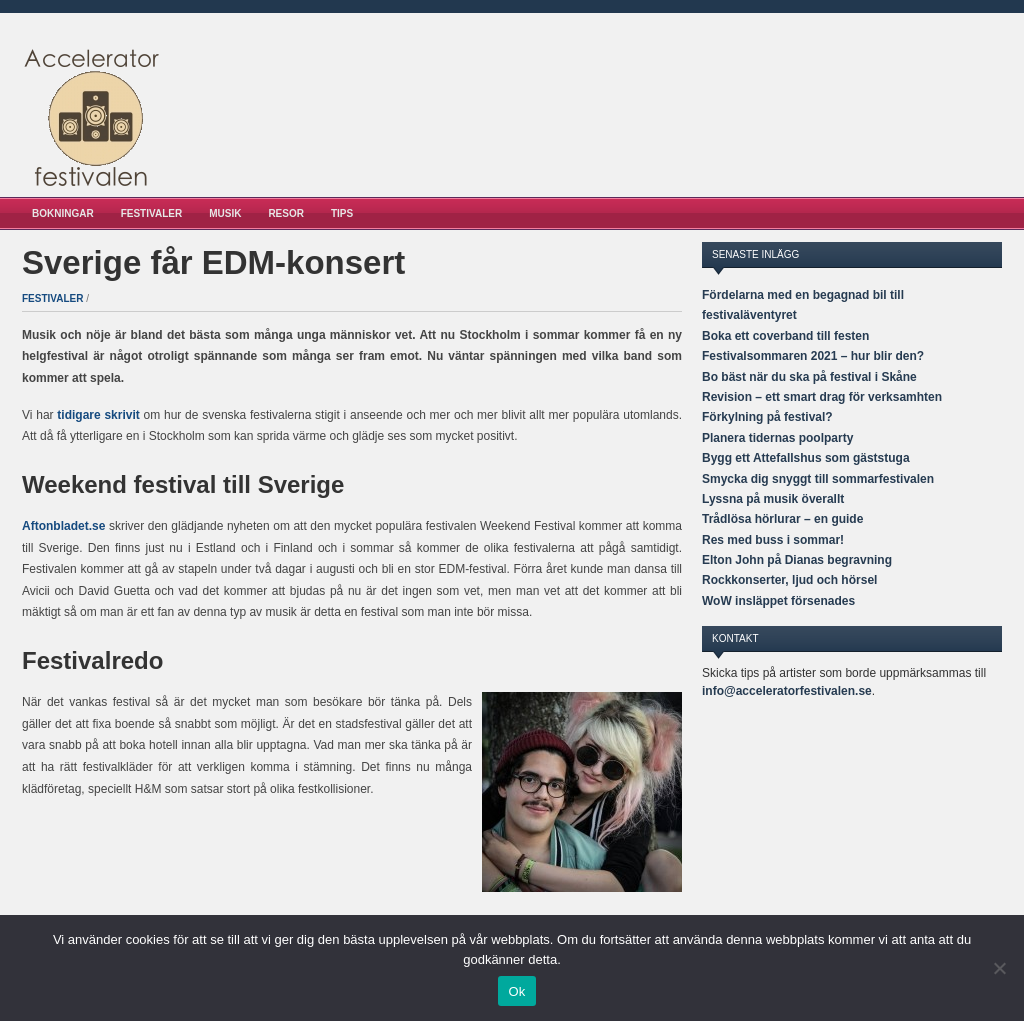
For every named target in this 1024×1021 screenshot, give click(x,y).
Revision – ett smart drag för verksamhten (822, 397)
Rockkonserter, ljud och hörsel (789, 580)
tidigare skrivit (98, 415)
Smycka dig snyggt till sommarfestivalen (818, 479)
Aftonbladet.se (63, 526)
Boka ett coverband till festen (785, 336)
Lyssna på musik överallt (773, 499)
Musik (225, 213)
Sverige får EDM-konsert (213, 262)
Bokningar (63, 213)
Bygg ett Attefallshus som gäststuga (806, 458)
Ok (516, 991)
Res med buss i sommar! (773, 540)
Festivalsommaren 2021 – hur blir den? (813, 356)
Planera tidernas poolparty (777, 438)
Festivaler (151, 213)
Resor (286, 213)
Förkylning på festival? (767, 417)
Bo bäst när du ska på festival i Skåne (809, 377)
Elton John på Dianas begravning (797, 560)
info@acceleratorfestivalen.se (787, 691)
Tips (342, 213)
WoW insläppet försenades (778, 601)
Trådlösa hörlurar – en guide (782, 519)
